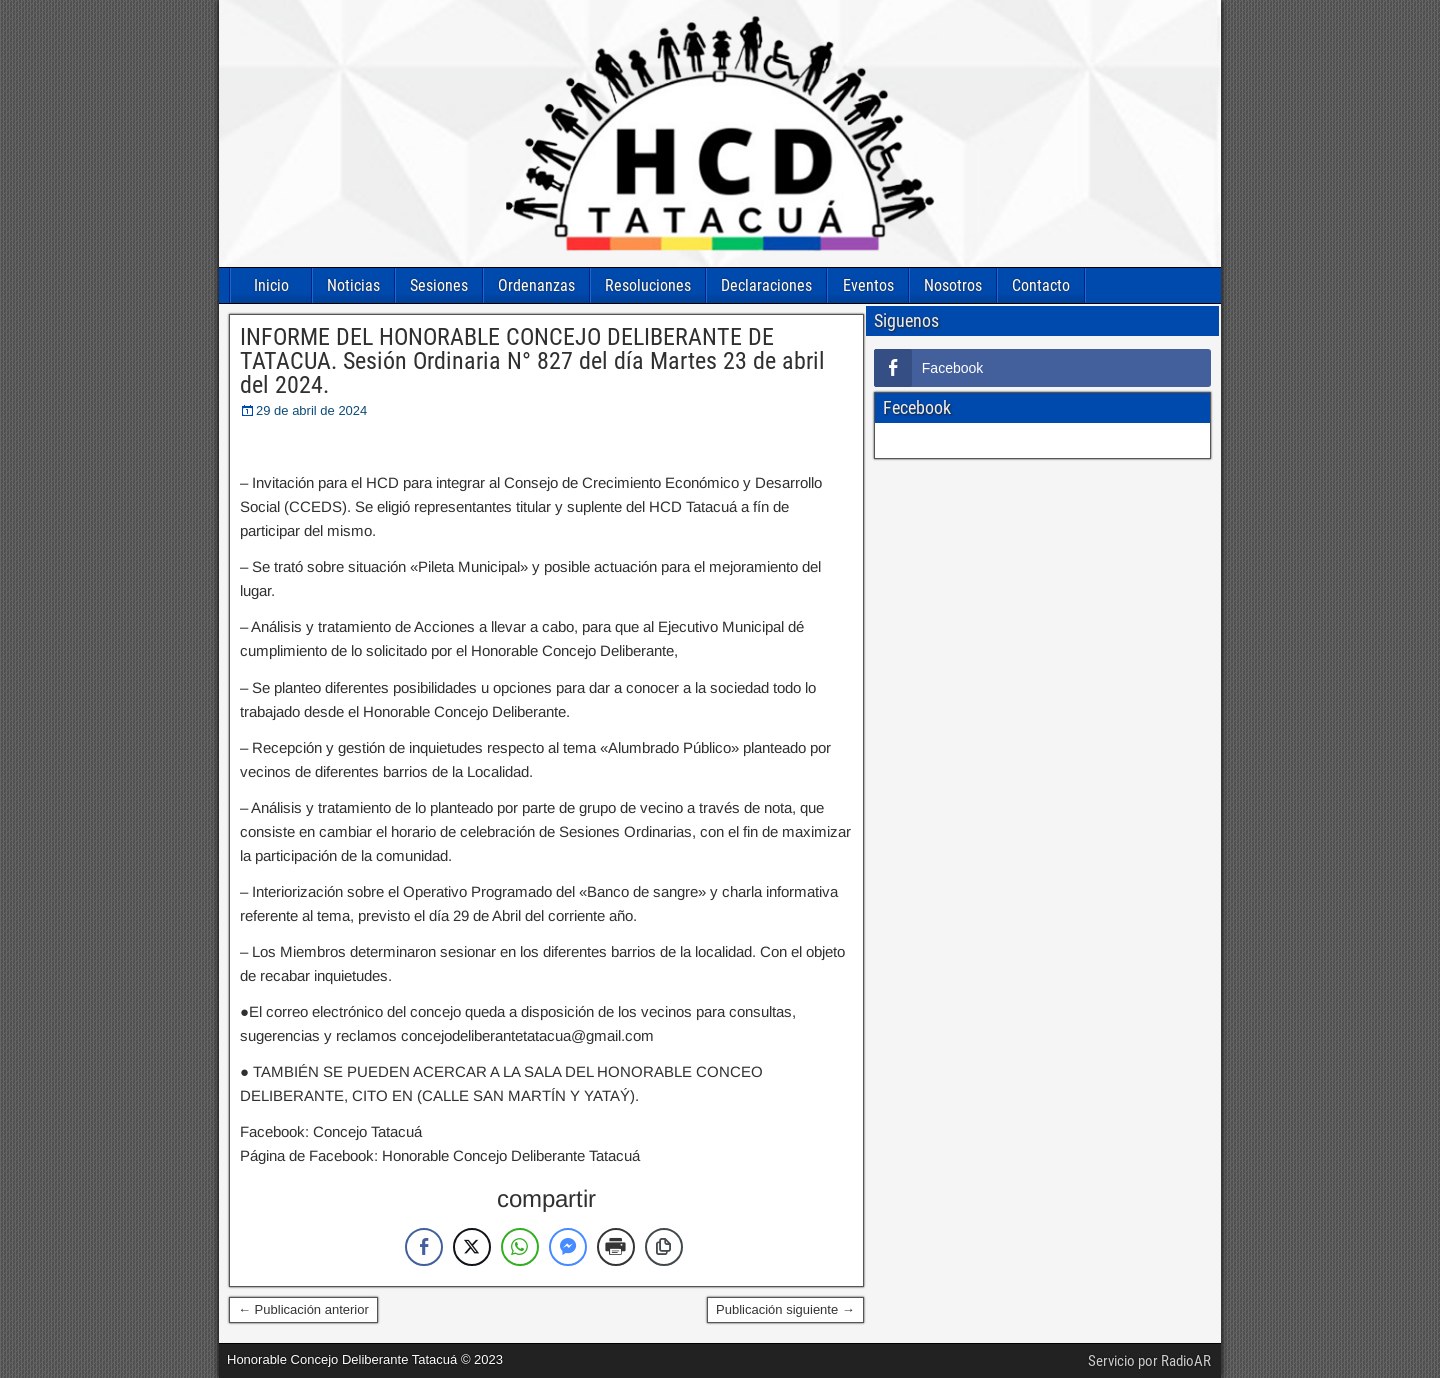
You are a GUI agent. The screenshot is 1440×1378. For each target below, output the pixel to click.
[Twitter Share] (472, 1247)
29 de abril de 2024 (311, 410)
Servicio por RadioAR (1149, 1361)
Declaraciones (766, 285)
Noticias (353, 285)
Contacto (1041, 285)
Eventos (868, 285)
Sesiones (439, 285)
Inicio (271, 285)
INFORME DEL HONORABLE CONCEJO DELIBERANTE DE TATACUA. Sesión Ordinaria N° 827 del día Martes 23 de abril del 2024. (532, 361)
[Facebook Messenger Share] (568, 1247)
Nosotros (953, 285)
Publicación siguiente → (785, 1309)
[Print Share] (616, 1247)
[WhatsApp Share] (520, 1247)
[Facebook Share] (424, 1247)
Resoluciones (648, 285)
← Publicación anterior (303, 1309)
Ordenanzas (536, 285)
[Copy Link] (664, 1247)
